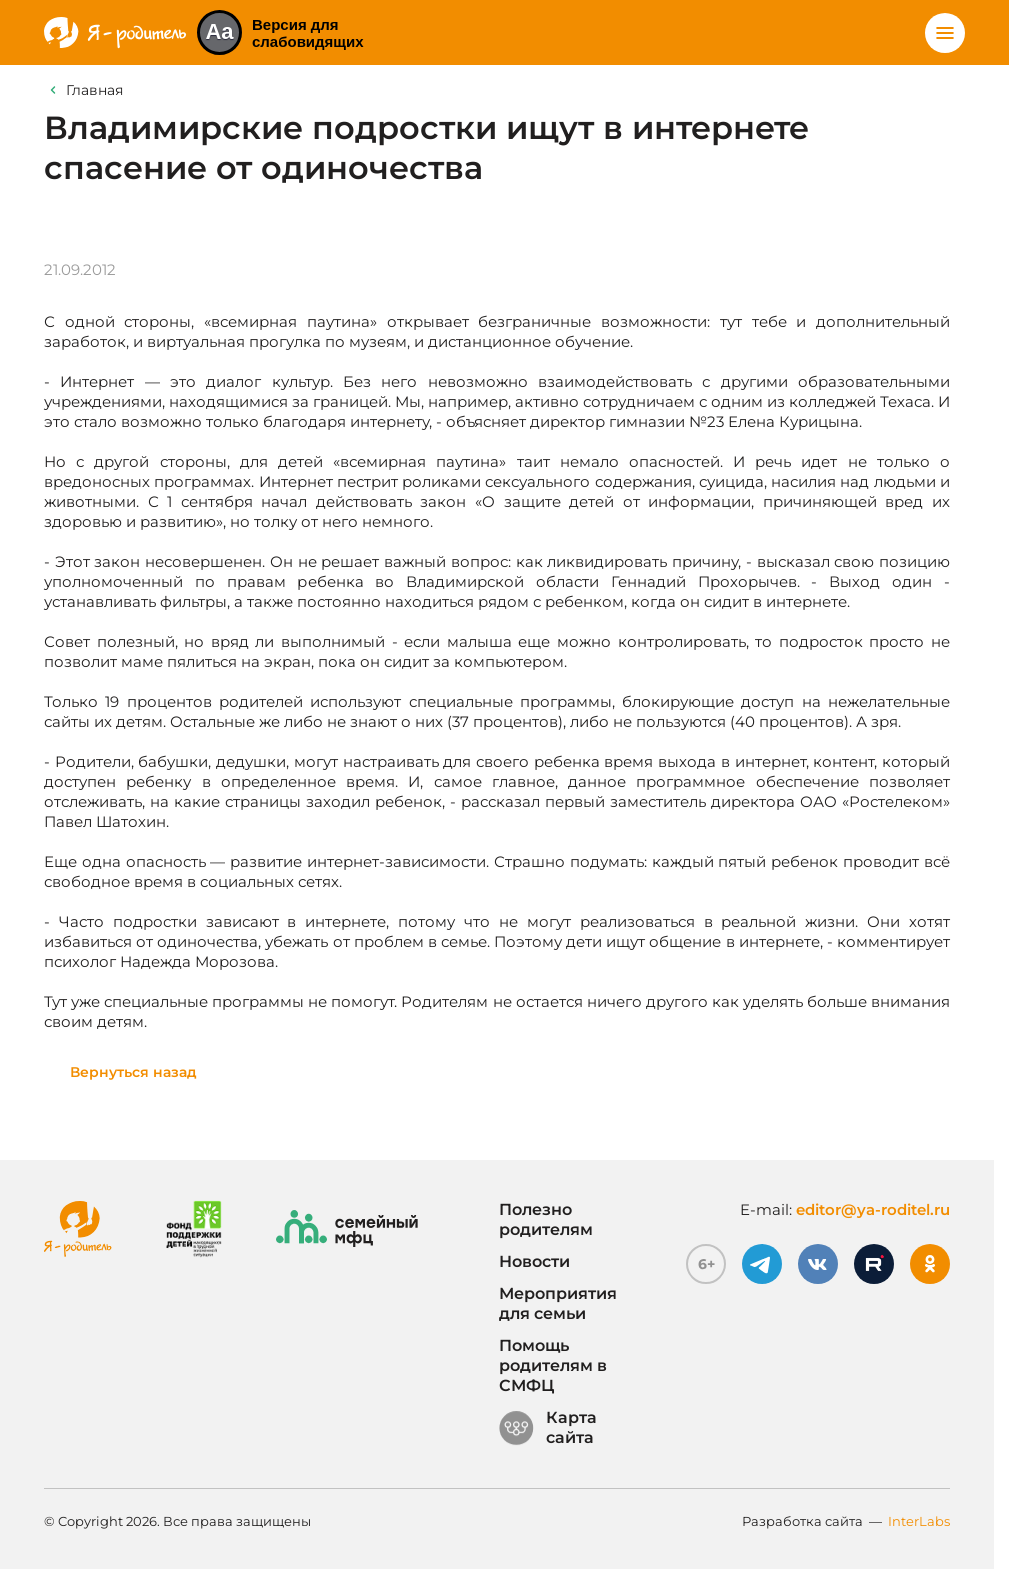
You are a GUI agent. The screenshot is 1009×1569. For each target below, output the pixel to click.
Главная (94, 90)
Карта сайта (548, 1428)
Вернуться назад (133, 1072)
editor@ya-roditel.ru (873, 1209)
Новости (534, 1261)
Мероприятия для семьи (558, 1303)
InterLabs (919, 1521)
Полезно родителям (546, 1219)
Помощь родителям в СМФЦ (553, 1365)
